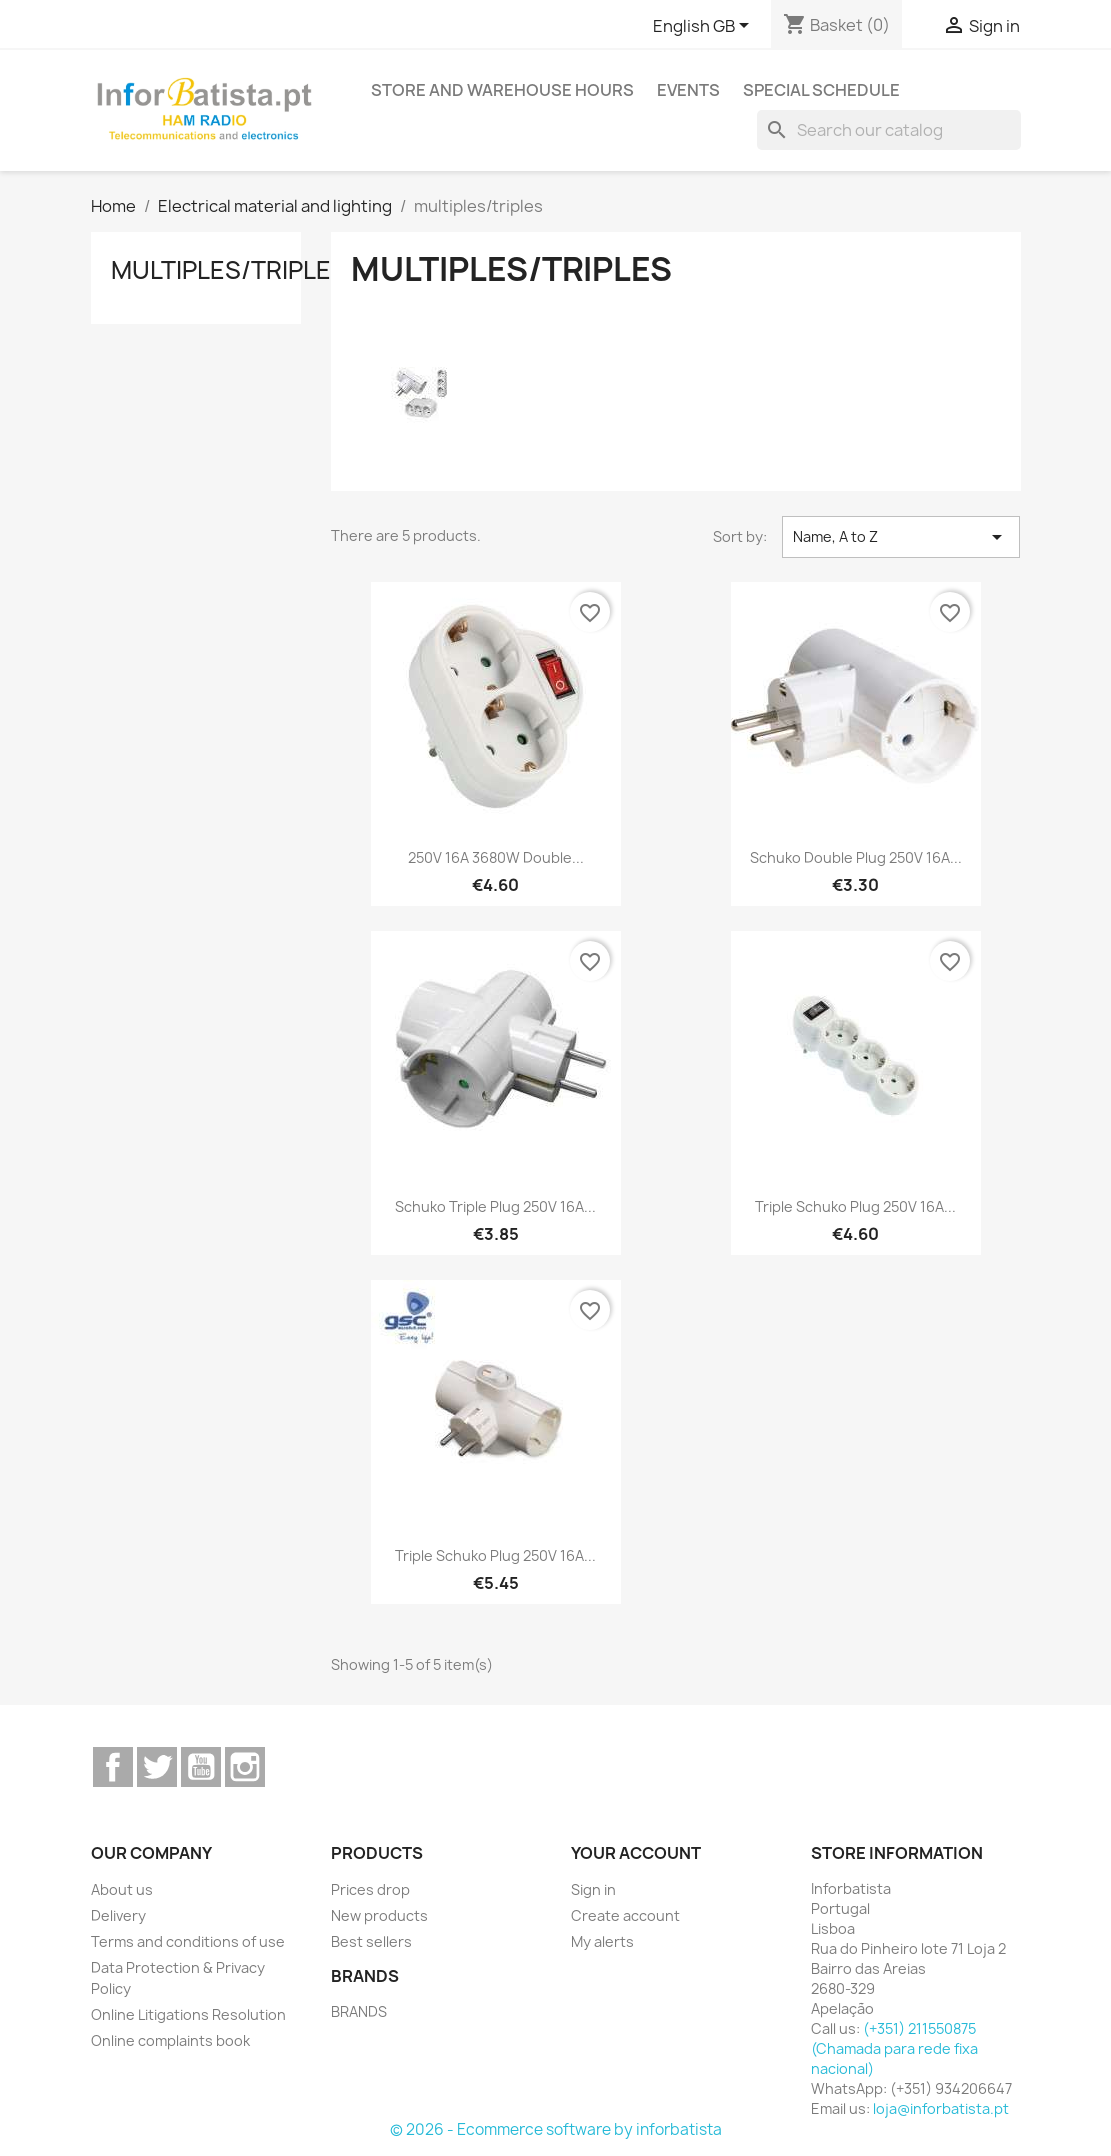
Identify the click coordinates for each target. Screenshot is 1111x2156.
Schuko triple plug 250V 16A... (495, 1206)
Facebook (113, 1767)
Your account (636, 1853)
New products (379, 1915)
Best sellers (371, 1941)
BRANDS (359, 2011)
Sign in (593, 1889)
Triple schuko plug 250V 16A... (855, 1206)
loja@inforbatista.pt (941, 2108)
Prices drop (370, 1889)
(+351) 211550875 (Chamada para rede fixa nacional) (894, 2048)
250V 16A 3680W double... (496, 857)
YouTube (201, 1767)
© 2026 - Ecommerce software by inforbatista (556, 2129)
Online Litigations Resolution (188, 2014)
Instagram (245, 1767)
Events (688, 90)
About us (122, 1889)
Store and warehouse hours (502, 90)
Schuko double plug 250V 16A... (856, 857)
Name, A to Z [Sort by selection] (901, 537)
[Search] (889, 130)
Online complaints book (170, 2040)
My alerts (602, 1941)
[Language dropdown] (704, 27)
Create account (625, 1915)
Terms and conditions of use (188, 1941)
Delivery (118, 1915)
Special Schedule (821, 90)
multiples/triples (229, 270)
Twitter (157, 1767)
